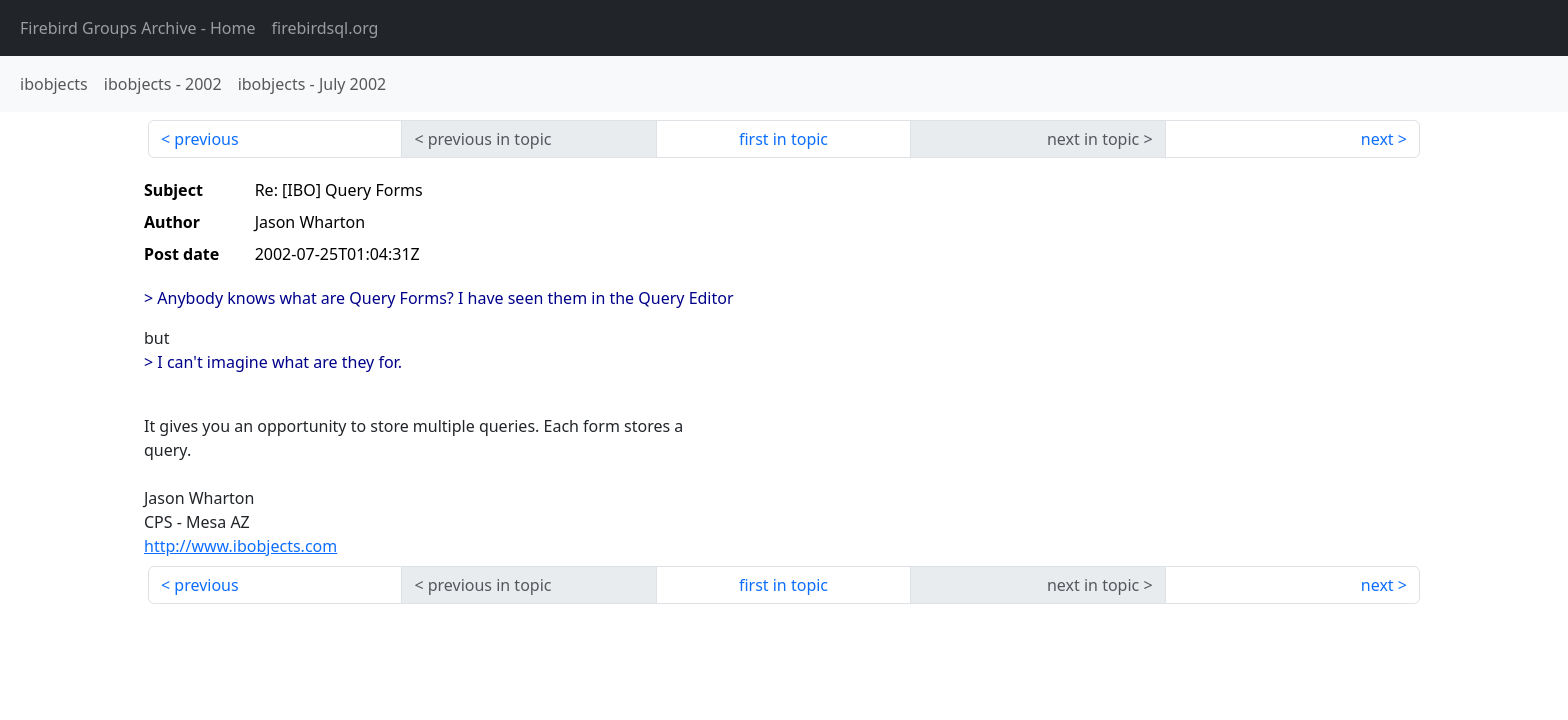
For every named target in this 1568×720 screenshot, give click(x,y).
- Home (138, 28)
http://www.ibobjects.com (240, 546)
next (1377, 139)
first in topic (783, 139)
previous (206, 139)
